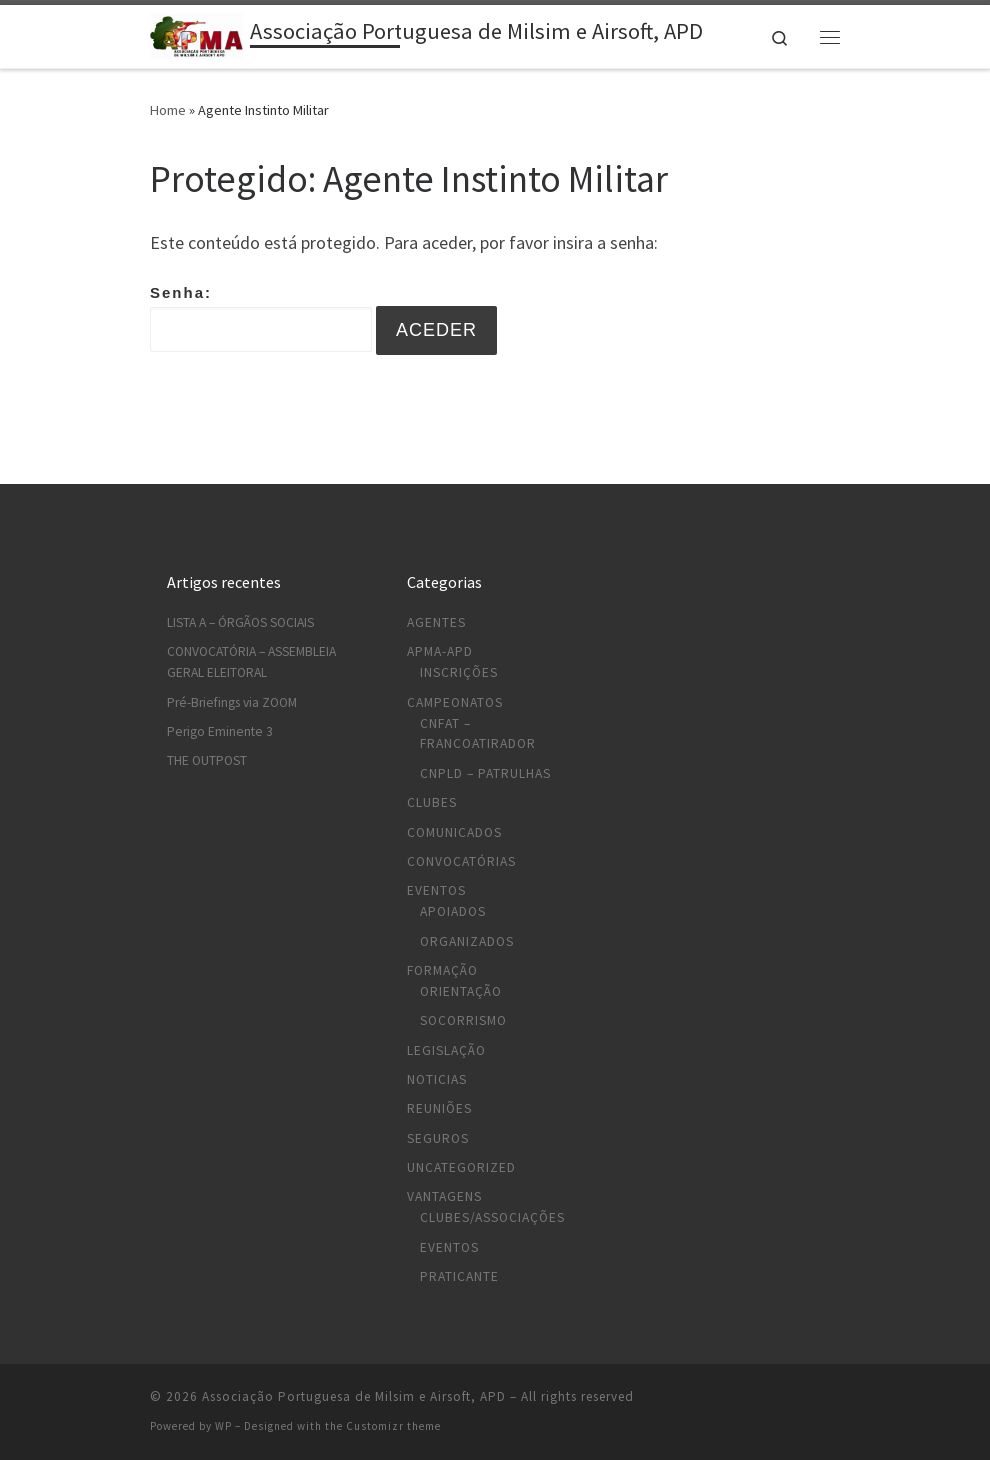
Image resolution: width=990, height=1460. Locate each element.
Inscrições (459, 672)
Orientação (461, 991)
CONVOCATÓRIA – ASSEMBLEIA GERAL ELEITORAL (251, 662)
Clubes (432, 802)
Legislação (446, 1050)
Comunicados (454, 832)
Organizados (467, 941)
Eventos (436, 890)
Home (168, 110)
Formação (442, 970)
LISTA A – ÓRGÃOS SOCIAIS (240, 622)
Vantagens (444, 1196)
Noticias (437, 1079)
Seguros (438, 1138)
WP (223, 1426)
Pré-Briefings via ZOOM (232, 702)
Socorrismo (463, 1020)
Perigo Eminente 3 (220, 731)
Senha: (261, 318)
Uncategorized (461, 1167)
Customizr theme (393, 1426)
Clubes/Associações (492, 1217)
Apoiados (453, 911)
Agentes (436, 622)
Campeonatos (455, 702)
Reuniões (439, 1108)
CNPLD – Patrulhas (485, 773)
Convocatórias (461, 861)
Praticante (459, 1276)
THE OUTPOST (207, 760)
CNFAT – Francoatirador (478, 734)
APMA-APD (440, 651)
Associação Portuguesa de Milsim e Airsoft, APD (354, 1396)
